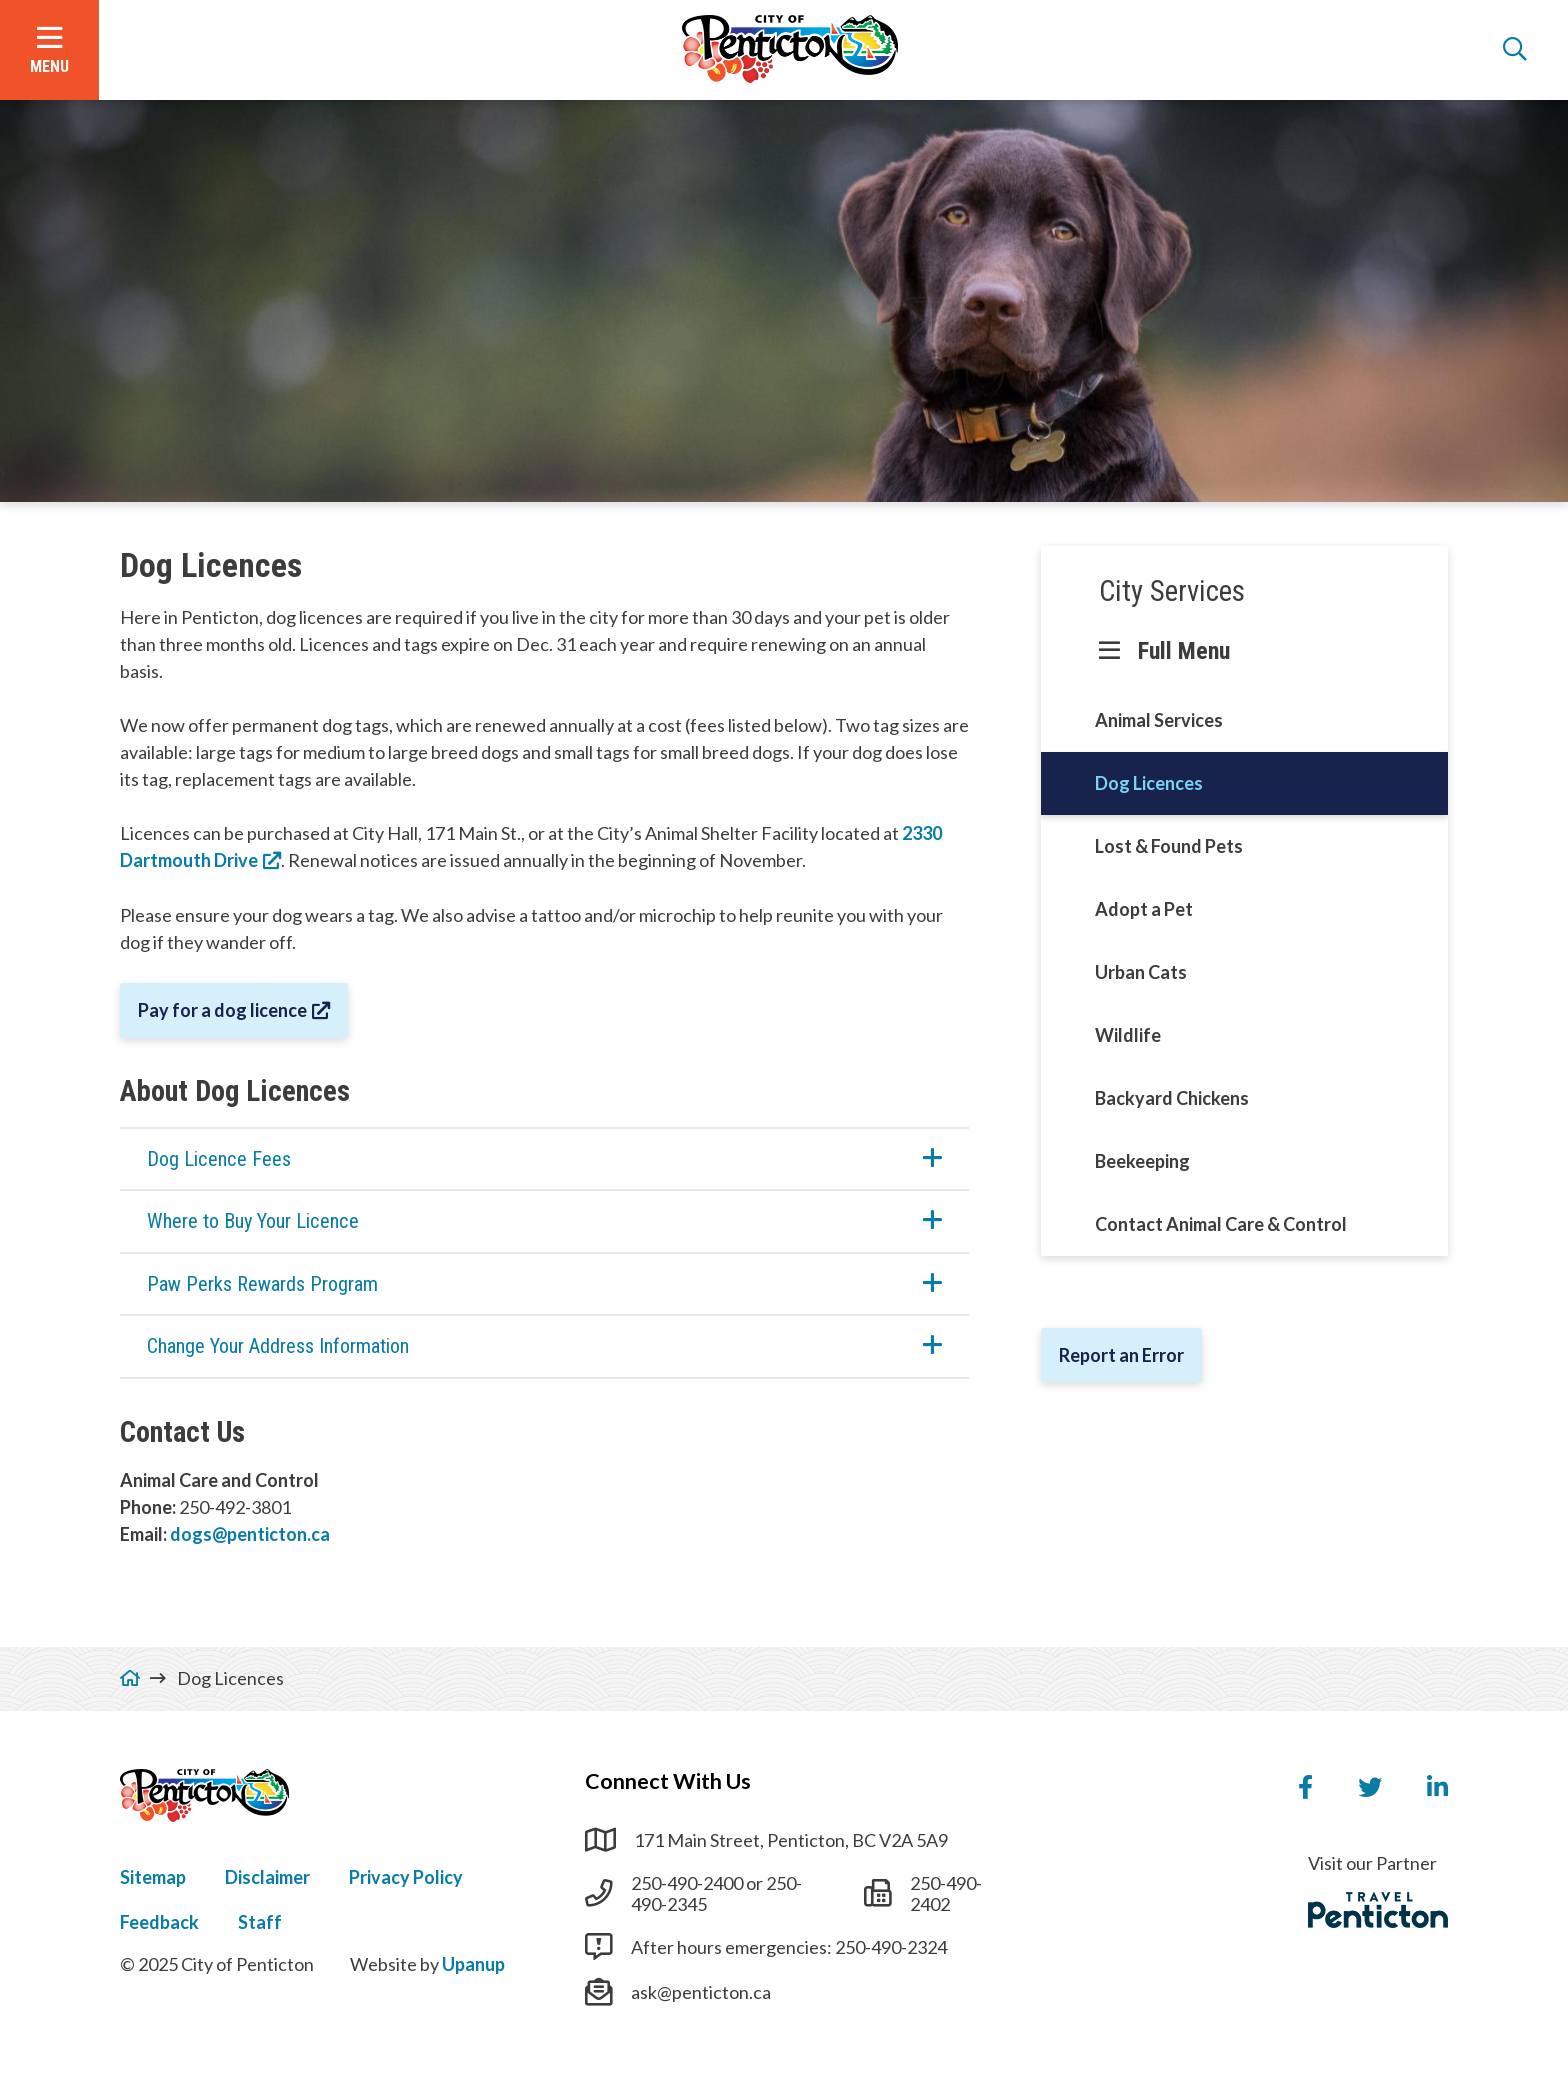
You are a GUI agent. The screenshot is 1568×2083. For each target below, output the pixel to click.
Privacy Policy (406, 1877)
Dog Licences (1149, 783)
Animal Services (1159, 720)
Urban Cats (1141, 972)
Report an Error (1121, 1355)
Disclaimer (267, 1877)
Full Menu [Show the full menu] (1184, 651)
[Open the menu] (49, 50)
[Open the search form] (1515, 50)
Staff (260, 1922)
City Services (1172, 591)
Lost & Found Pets (1169, 846)
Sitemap (153, 1877)
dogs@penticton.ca (250, 1534)
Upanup (473, 1964)
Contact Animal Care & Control (1221, 1224)
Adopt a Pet (1144, 909)
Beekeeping (1142, 1161)
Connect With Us (668, 1781)
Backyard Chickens (1172, 1098)
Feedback (159, 1922)
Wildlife (1128, 1035)
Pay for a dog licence (222, 1010)
